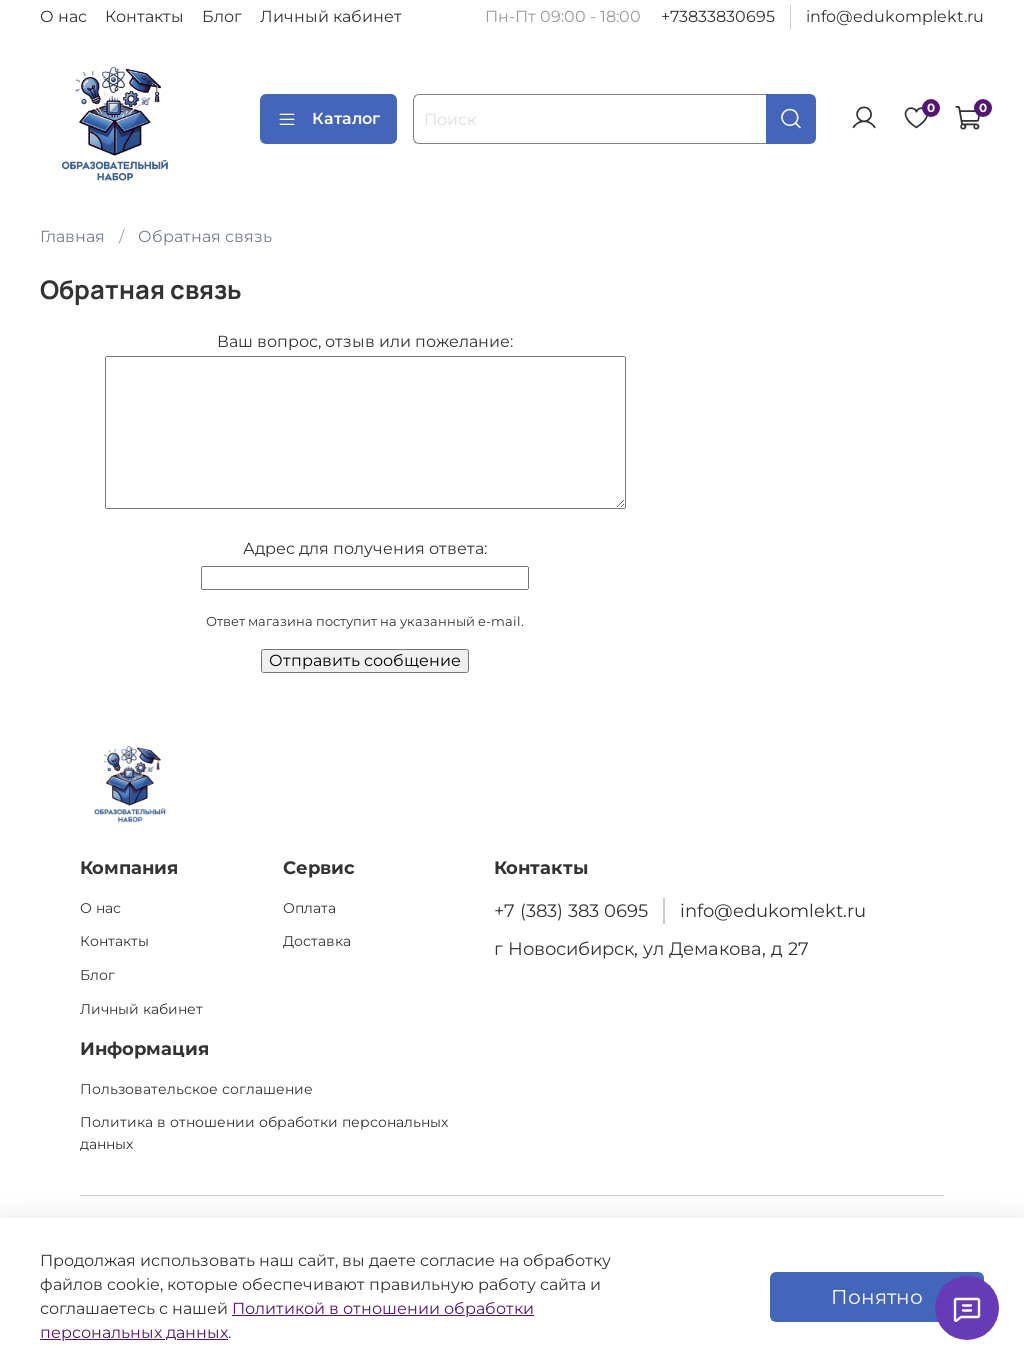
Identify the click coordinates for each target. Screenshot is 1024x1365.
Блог (222, 16)
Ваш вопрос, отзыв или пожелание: (365, 341)
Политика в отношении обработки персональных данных (264, 1133)
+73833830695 (718, 16)
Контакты (144, 16)
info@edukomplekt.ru (895, 16)
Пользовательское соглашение (196, 1089)
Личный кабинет (331, 16)
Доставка (317, 941)
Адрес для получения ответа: (365, 548)
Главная (72, 236)
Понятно (877, 1297)
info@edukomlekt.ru (773, 910)
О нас (63, 16)
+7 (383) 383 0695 (571, 910)
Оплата (309, 908)
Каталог (328, 119)
